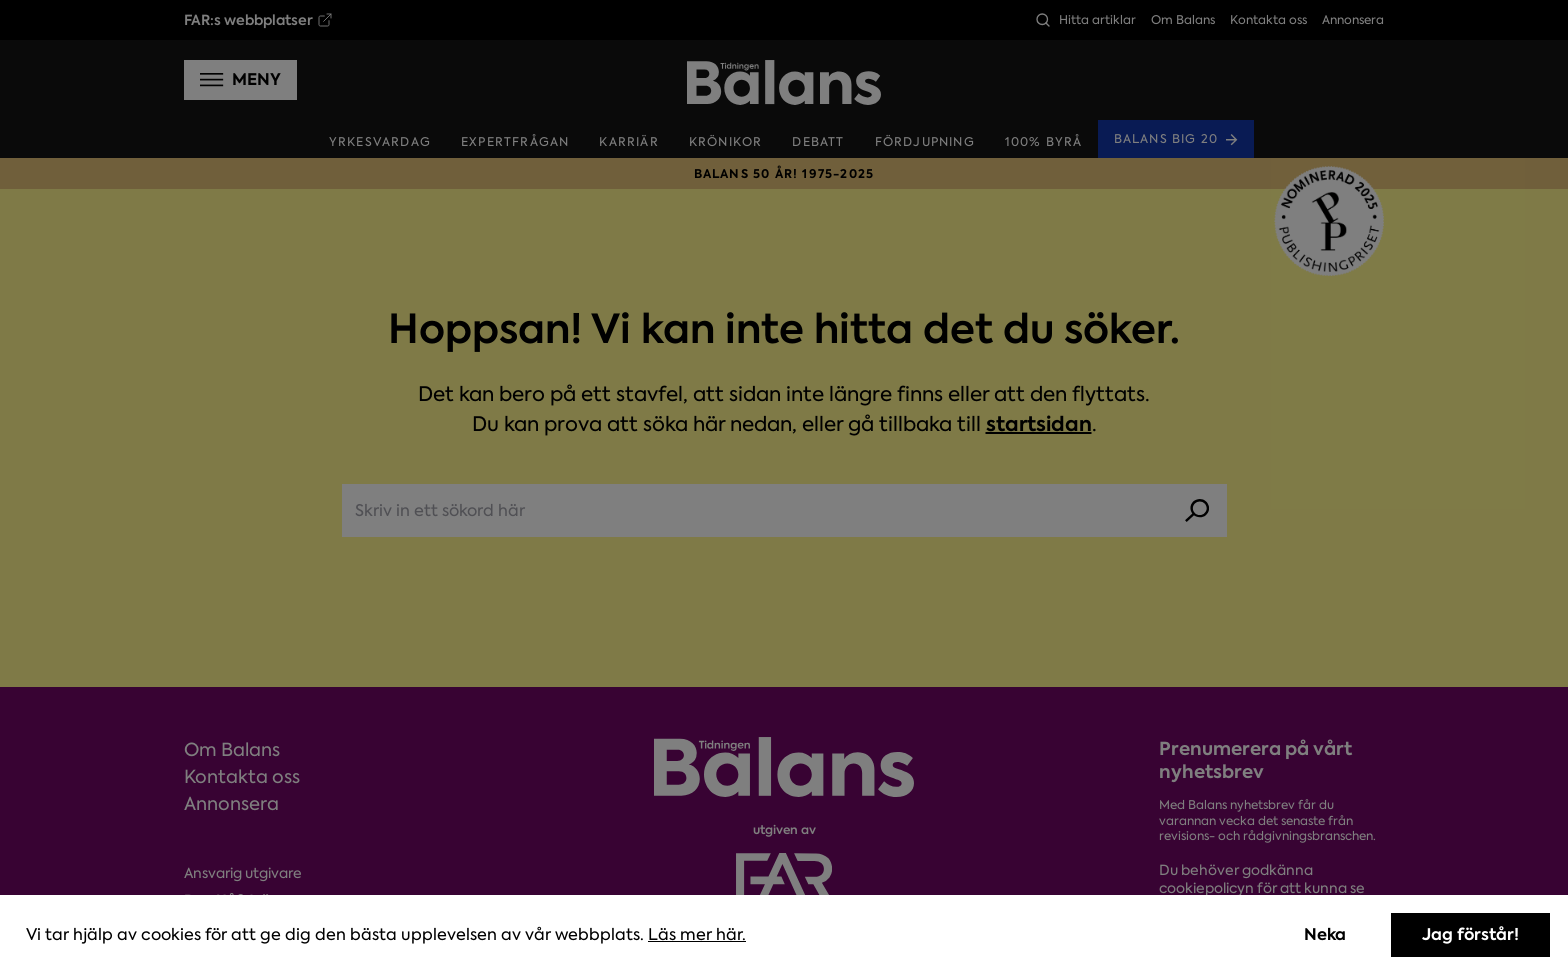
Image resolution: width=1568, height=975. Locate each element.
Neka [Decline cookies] (1325, 934)
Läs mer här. (697, 934)
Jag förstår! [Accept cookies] (1470, 934)
